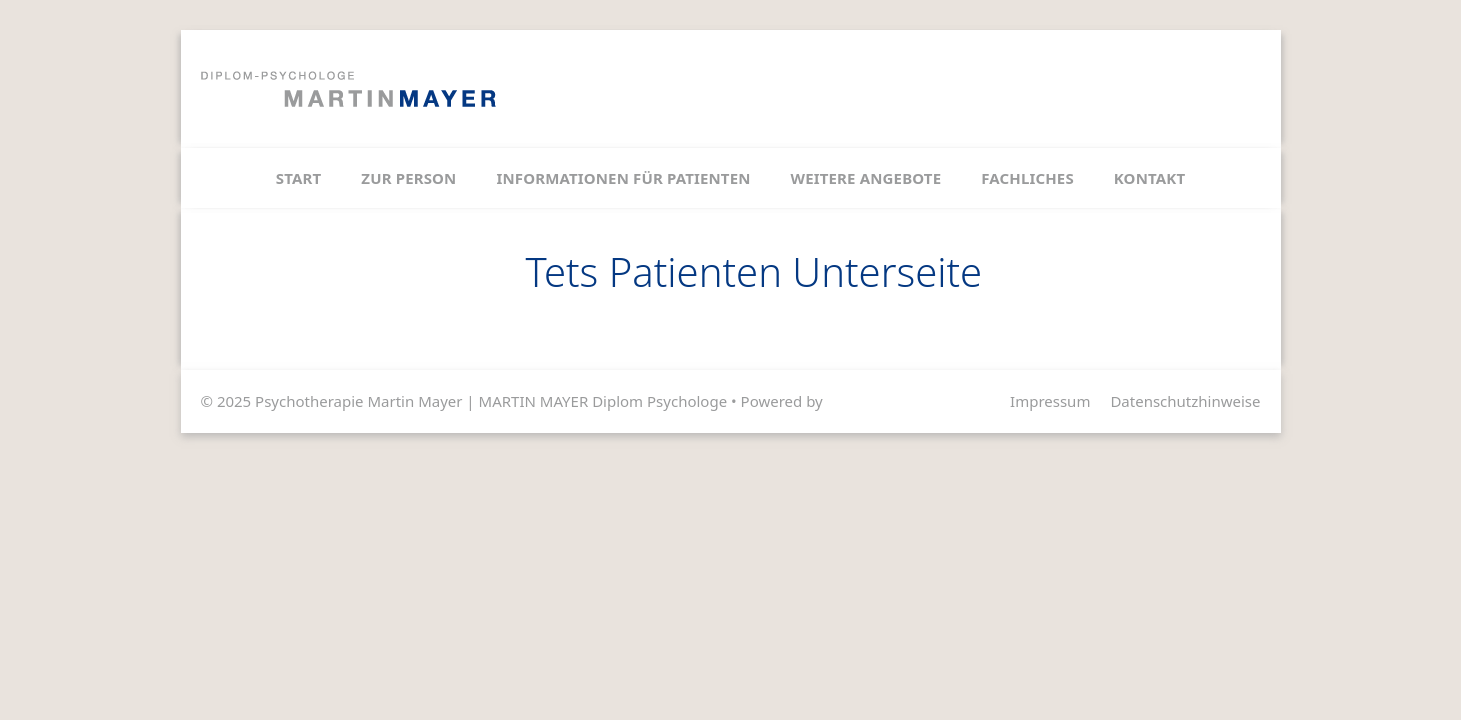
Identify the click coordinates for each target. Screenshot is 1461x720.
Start (299, 178)
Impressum (1050, 401)
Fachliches (1027, 178)
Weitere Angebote (866, 178)
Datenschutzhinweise (1185, 401)
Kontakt (1149, 178)
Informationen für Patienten (623, 178)
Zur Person (408, 178)
